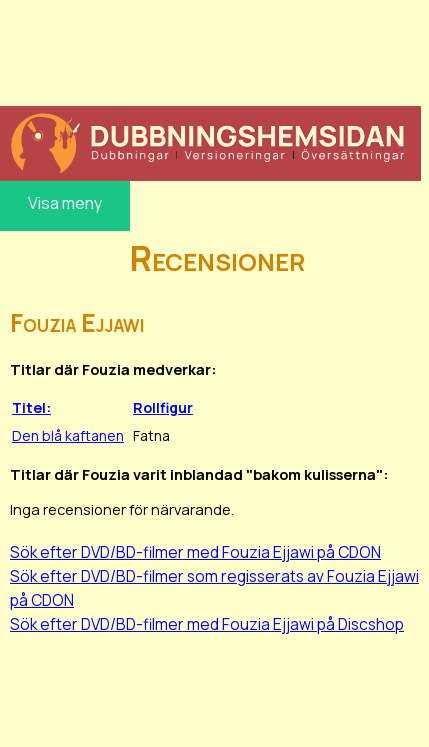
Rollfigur (163, 407)
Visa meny (65, 203)
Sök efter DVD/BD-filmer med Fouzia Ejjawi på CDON (195, 552)
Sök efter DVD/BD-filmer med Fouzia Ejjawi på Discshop (207, 624)
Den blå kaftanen (68, 435)
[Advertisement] (210, 50)
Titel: (31, 407)
